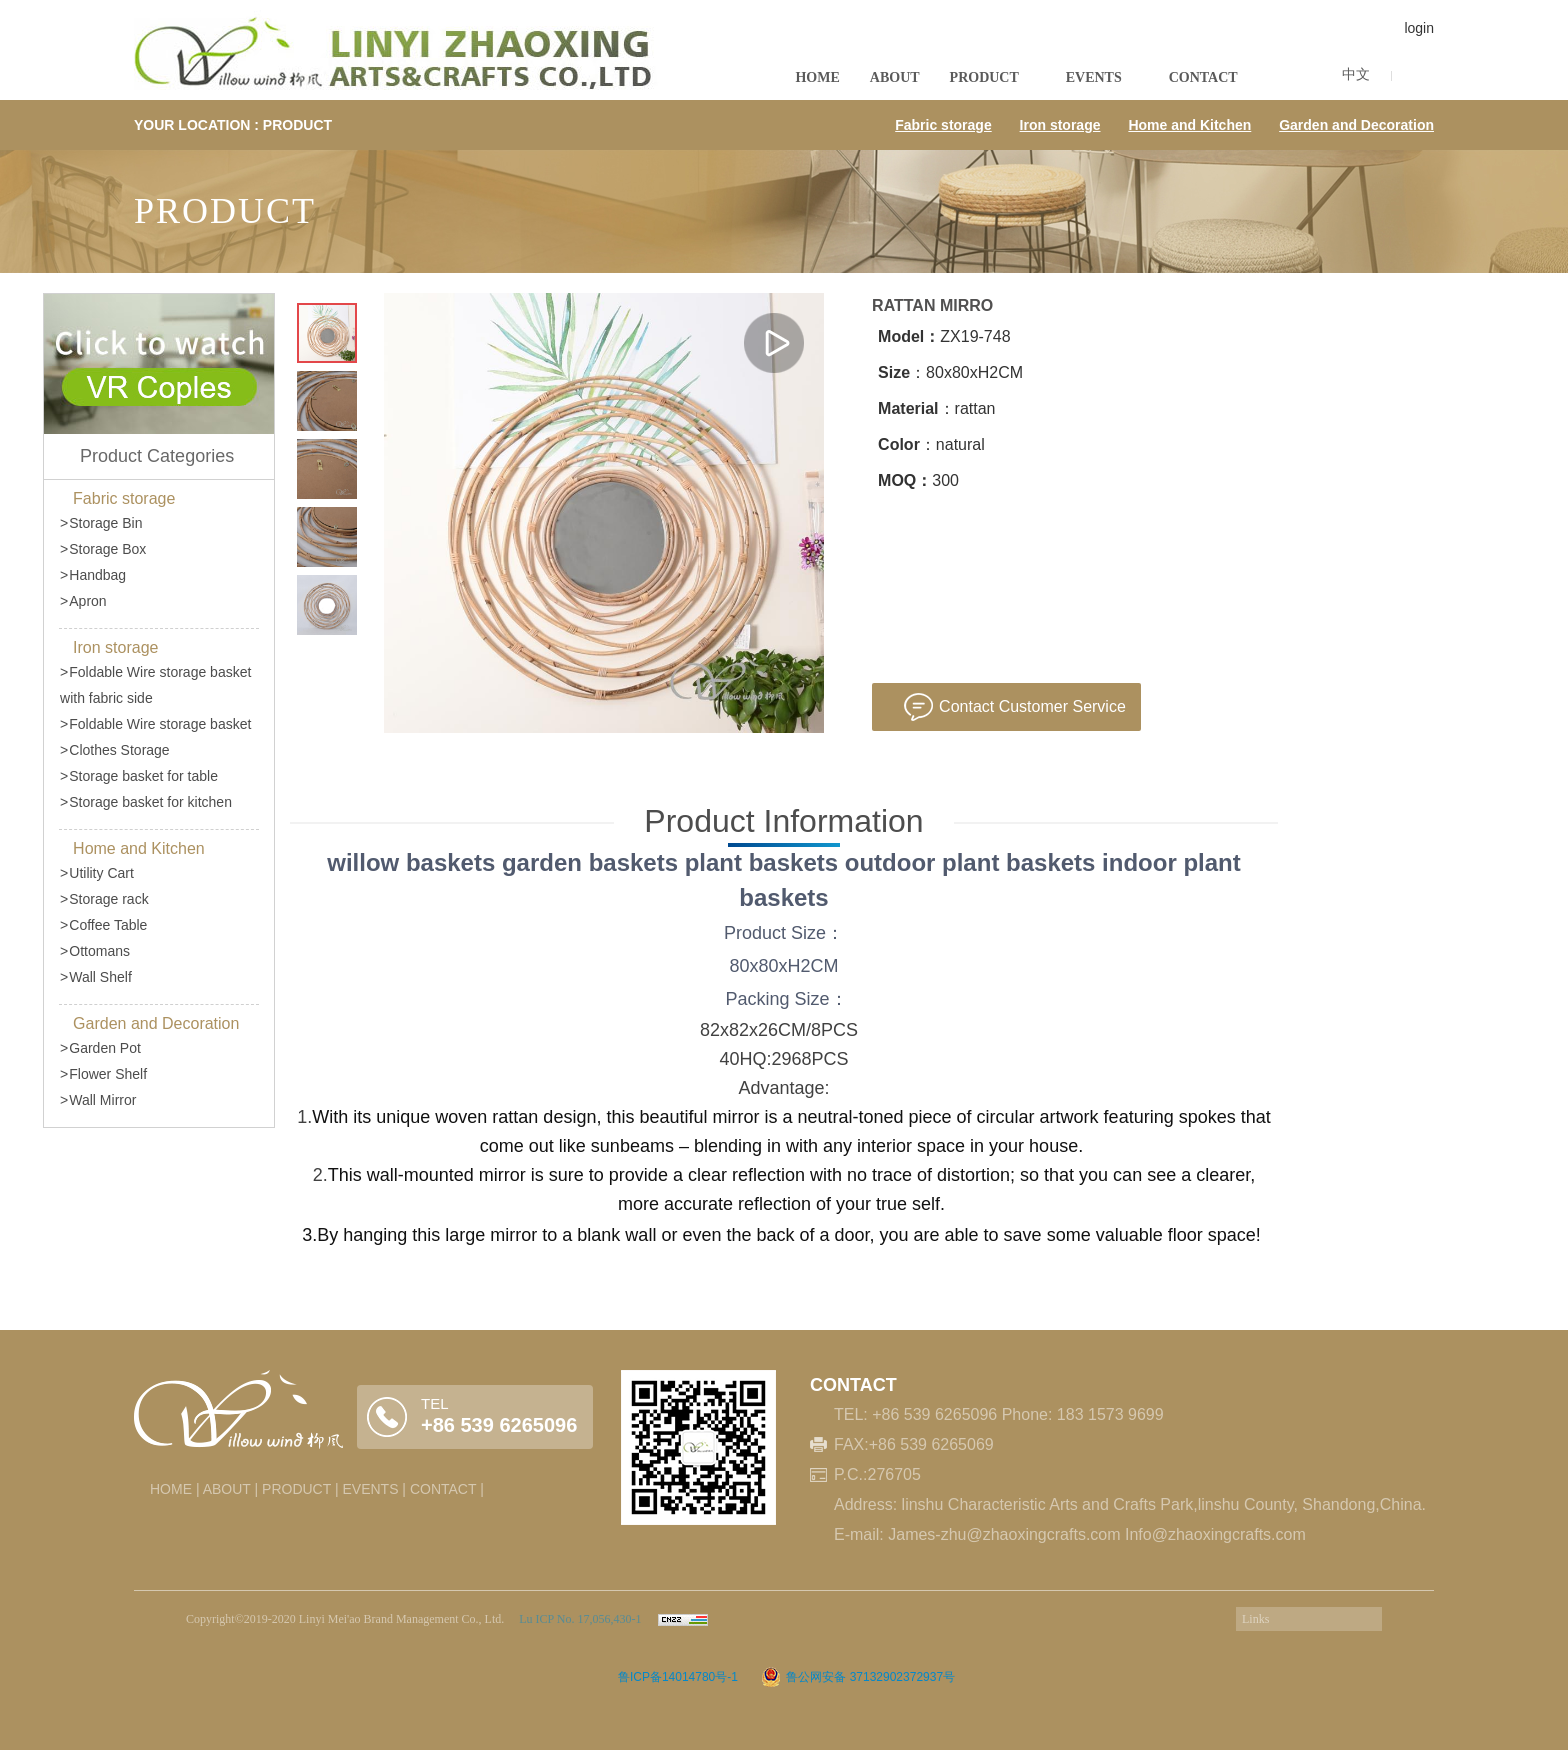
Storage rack (104, 899)
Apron (83, 601)
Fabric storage (943, 125)
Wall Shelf (96, 977)
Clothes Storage (115, 750)
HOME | (175, 1489)
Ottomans (95, 951)
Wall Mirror (98, 1100)
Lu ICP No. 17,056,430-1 (578, 1619)
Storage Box (103, 549)
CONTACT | (447, 1489)
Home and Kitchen (1189, 125)
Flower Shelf (103, 1074)
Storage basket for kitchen (146, 802)
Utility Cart (97, 873)
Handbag (93, 575)
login (1419, 28)
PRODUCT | (300, 1489)
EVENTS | (374, 1489)
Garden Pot (100, 1048)
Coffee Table (103, 925)
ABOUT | (231, 1489)
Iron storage (1060, 125)
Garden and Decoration (1356, 125)
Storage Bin (101, 523)
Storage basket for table (139, 776)
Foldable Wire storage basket (155, 724)
